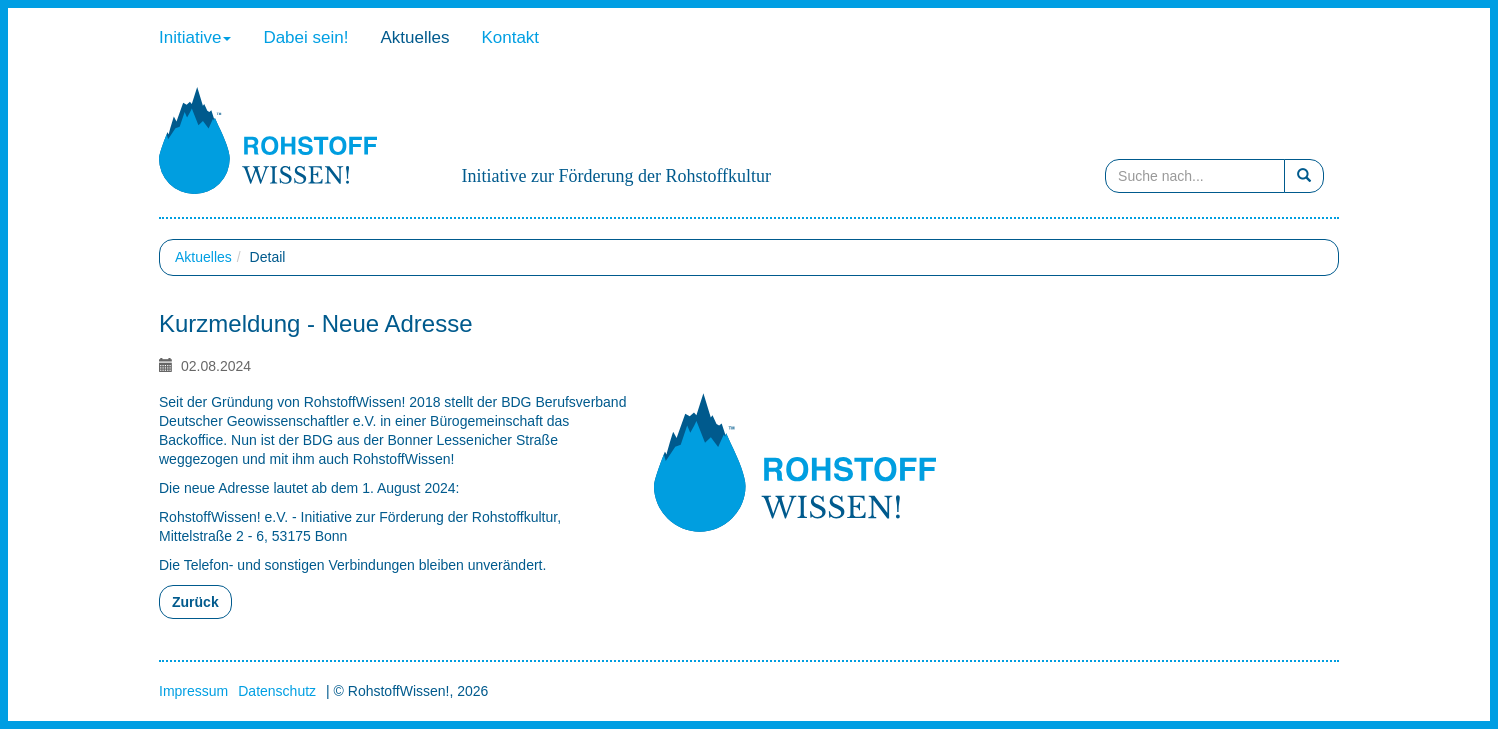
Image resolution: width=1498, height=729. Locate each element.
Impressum (193, 691)
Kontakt (510, 37)
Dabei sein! (305, 37)
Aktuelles (414, 37)
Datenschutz (277, 691)
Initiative (195, 37)
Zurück (195, 602)
